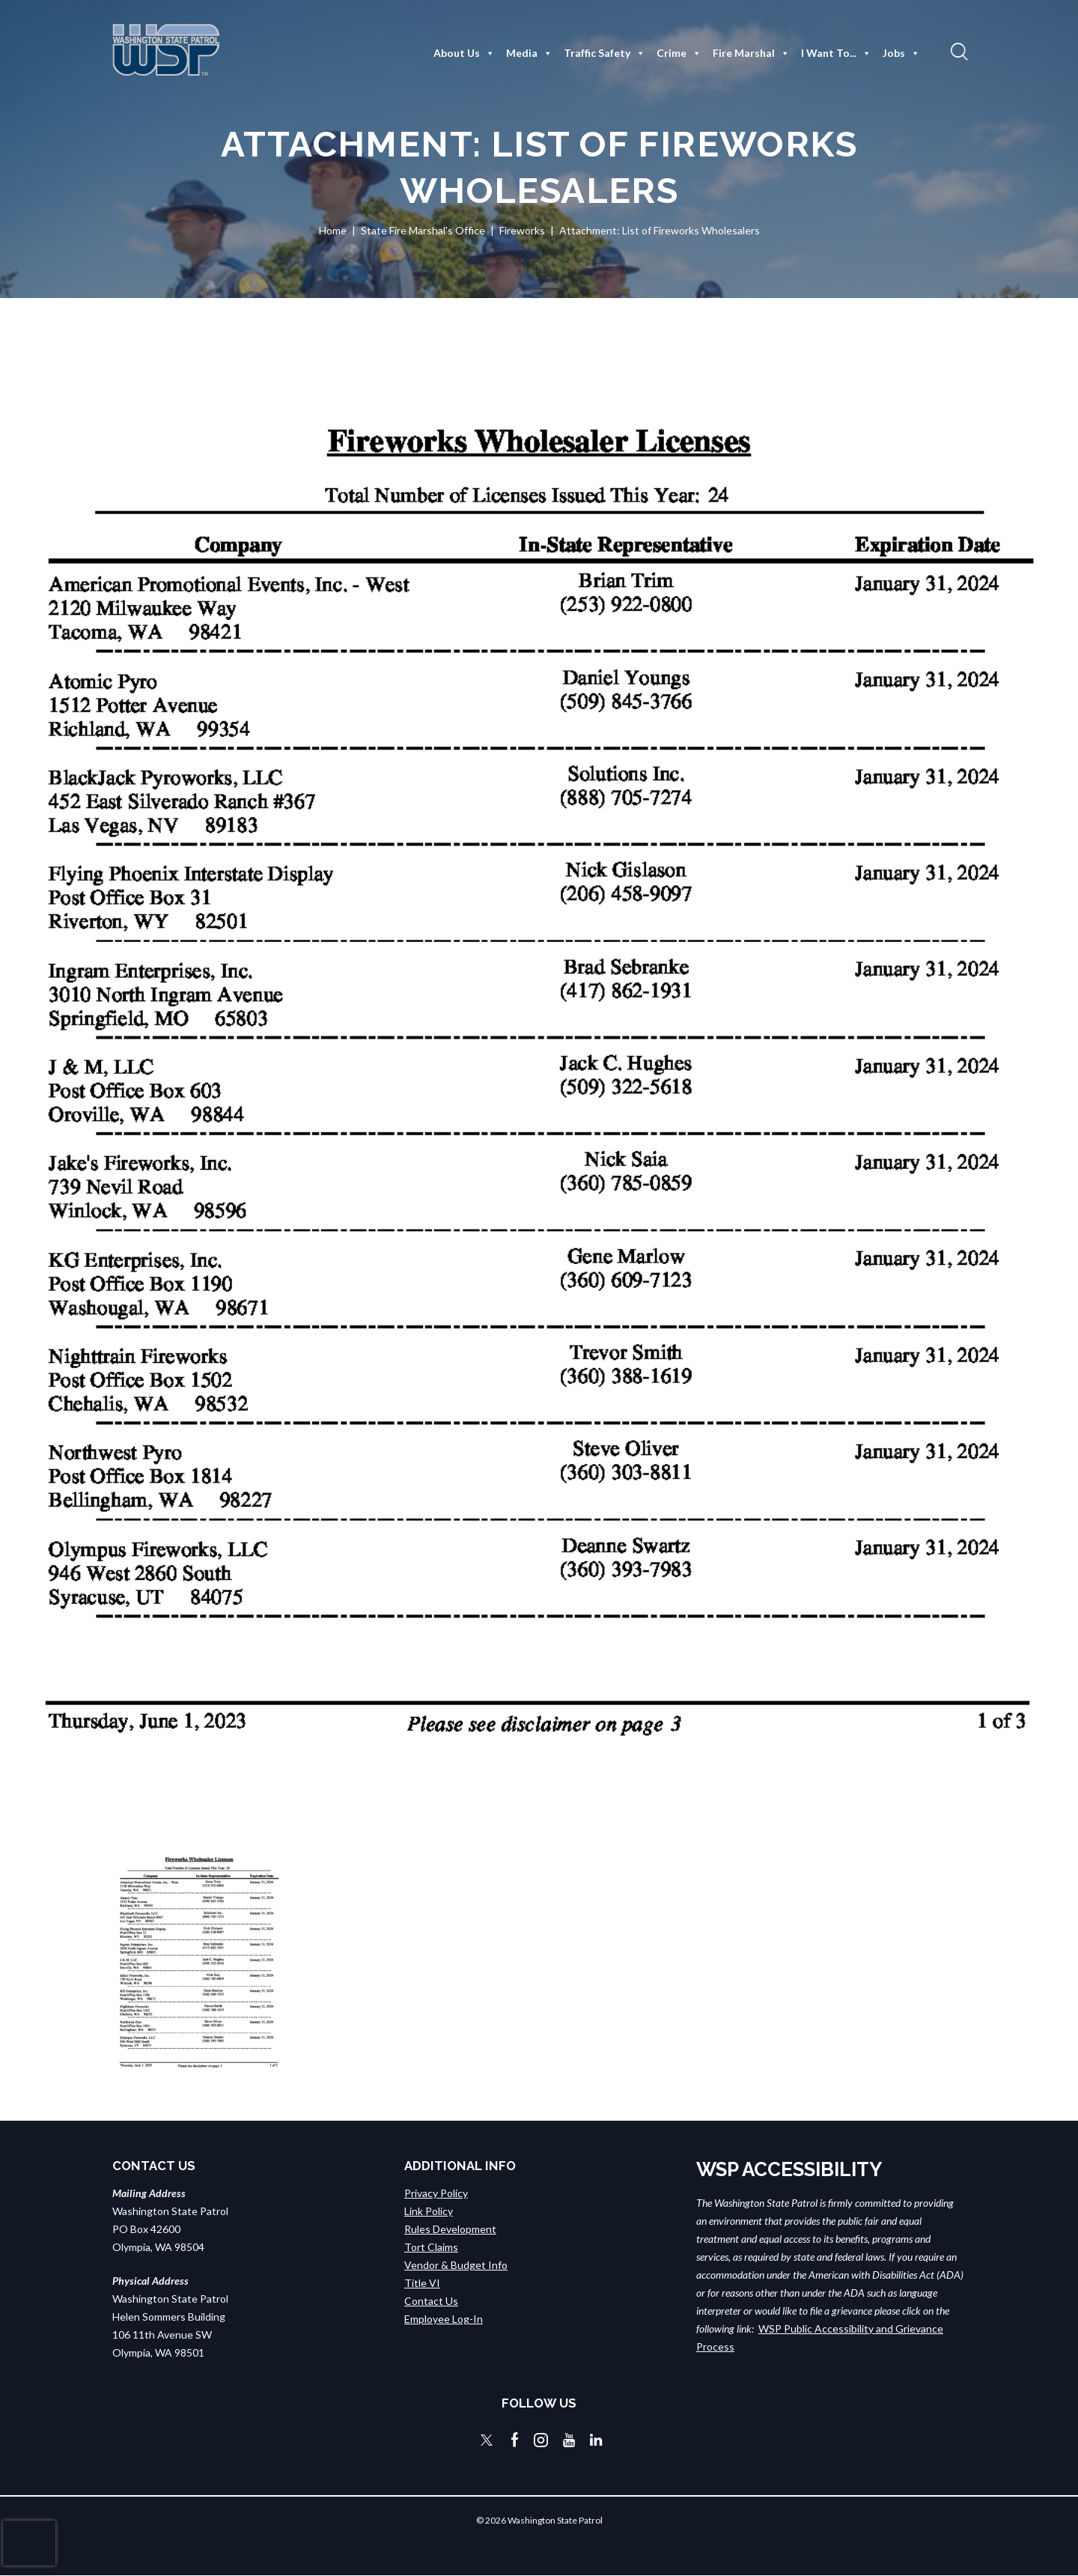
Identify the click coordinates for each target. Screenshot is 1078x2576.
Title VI (422, 2282)
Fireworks (522, 230)
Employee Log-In (443, 2318)
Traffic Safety (604, 53)
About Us (464, 53)
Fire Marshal (751, 53)
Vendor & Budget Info (456, 2264)
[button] (957, 51)
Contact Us (431, 2300)
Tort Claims (431, 2247)
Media (529, 53)
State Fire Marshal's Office (423, 230)
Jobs (901, 53)
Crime (679, 53)
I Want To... (836, 53)
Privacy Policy (436, 2193)
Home (333, 230)
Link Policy (428, 2211)
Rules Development (450, 2229)
